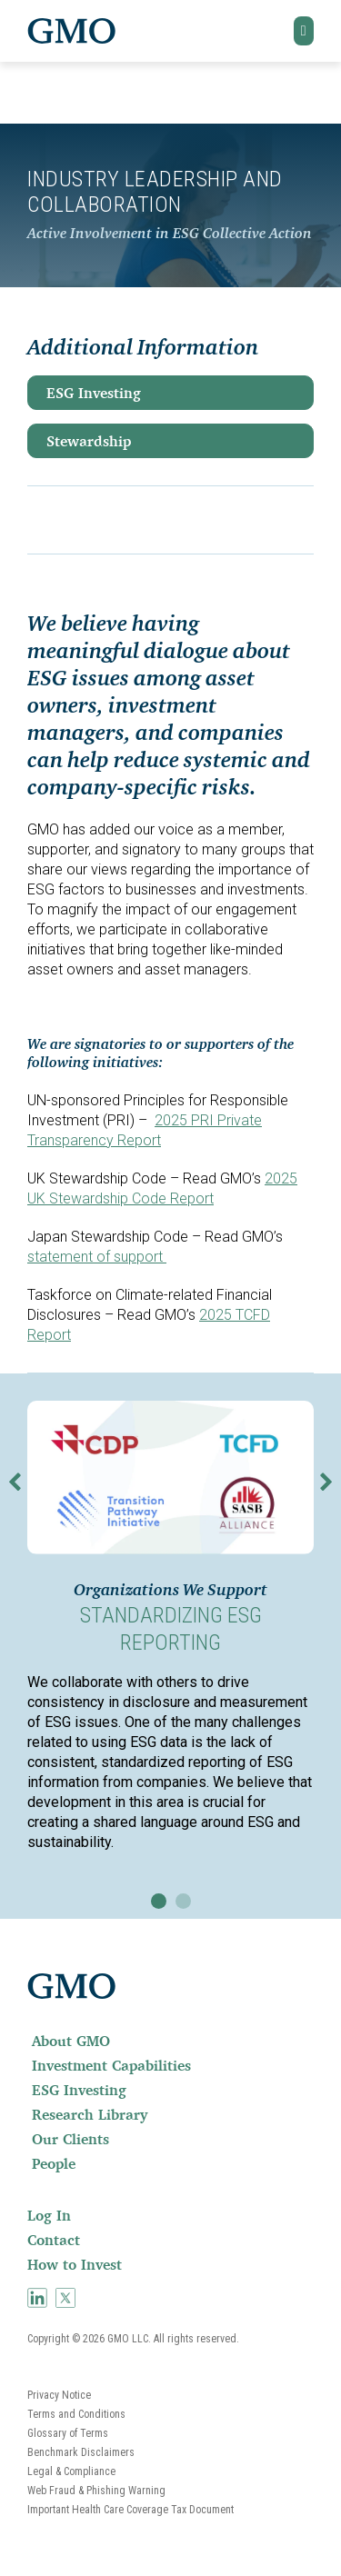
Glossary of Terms (67, 2433)
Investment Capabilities (111, 2065)
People (53, 2163)
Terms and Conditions (76, 2414)
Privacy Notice (59, 2395)
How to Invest (74, 2264)
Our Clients (70, 2139)
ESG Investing (93, 393)
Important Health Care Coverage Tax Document (130, 2509)
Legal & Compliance (71, 2471)
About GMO (71, 2041)
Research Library (89, 2114)
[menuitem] (170, 2041)
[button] (304, 30)
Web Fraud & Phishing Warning (96, 2490)
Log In (49, 2215)
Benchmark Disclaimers (81, 2452)
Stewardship (88, 441)
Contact (53, 2240)
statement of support (96, 1256)
